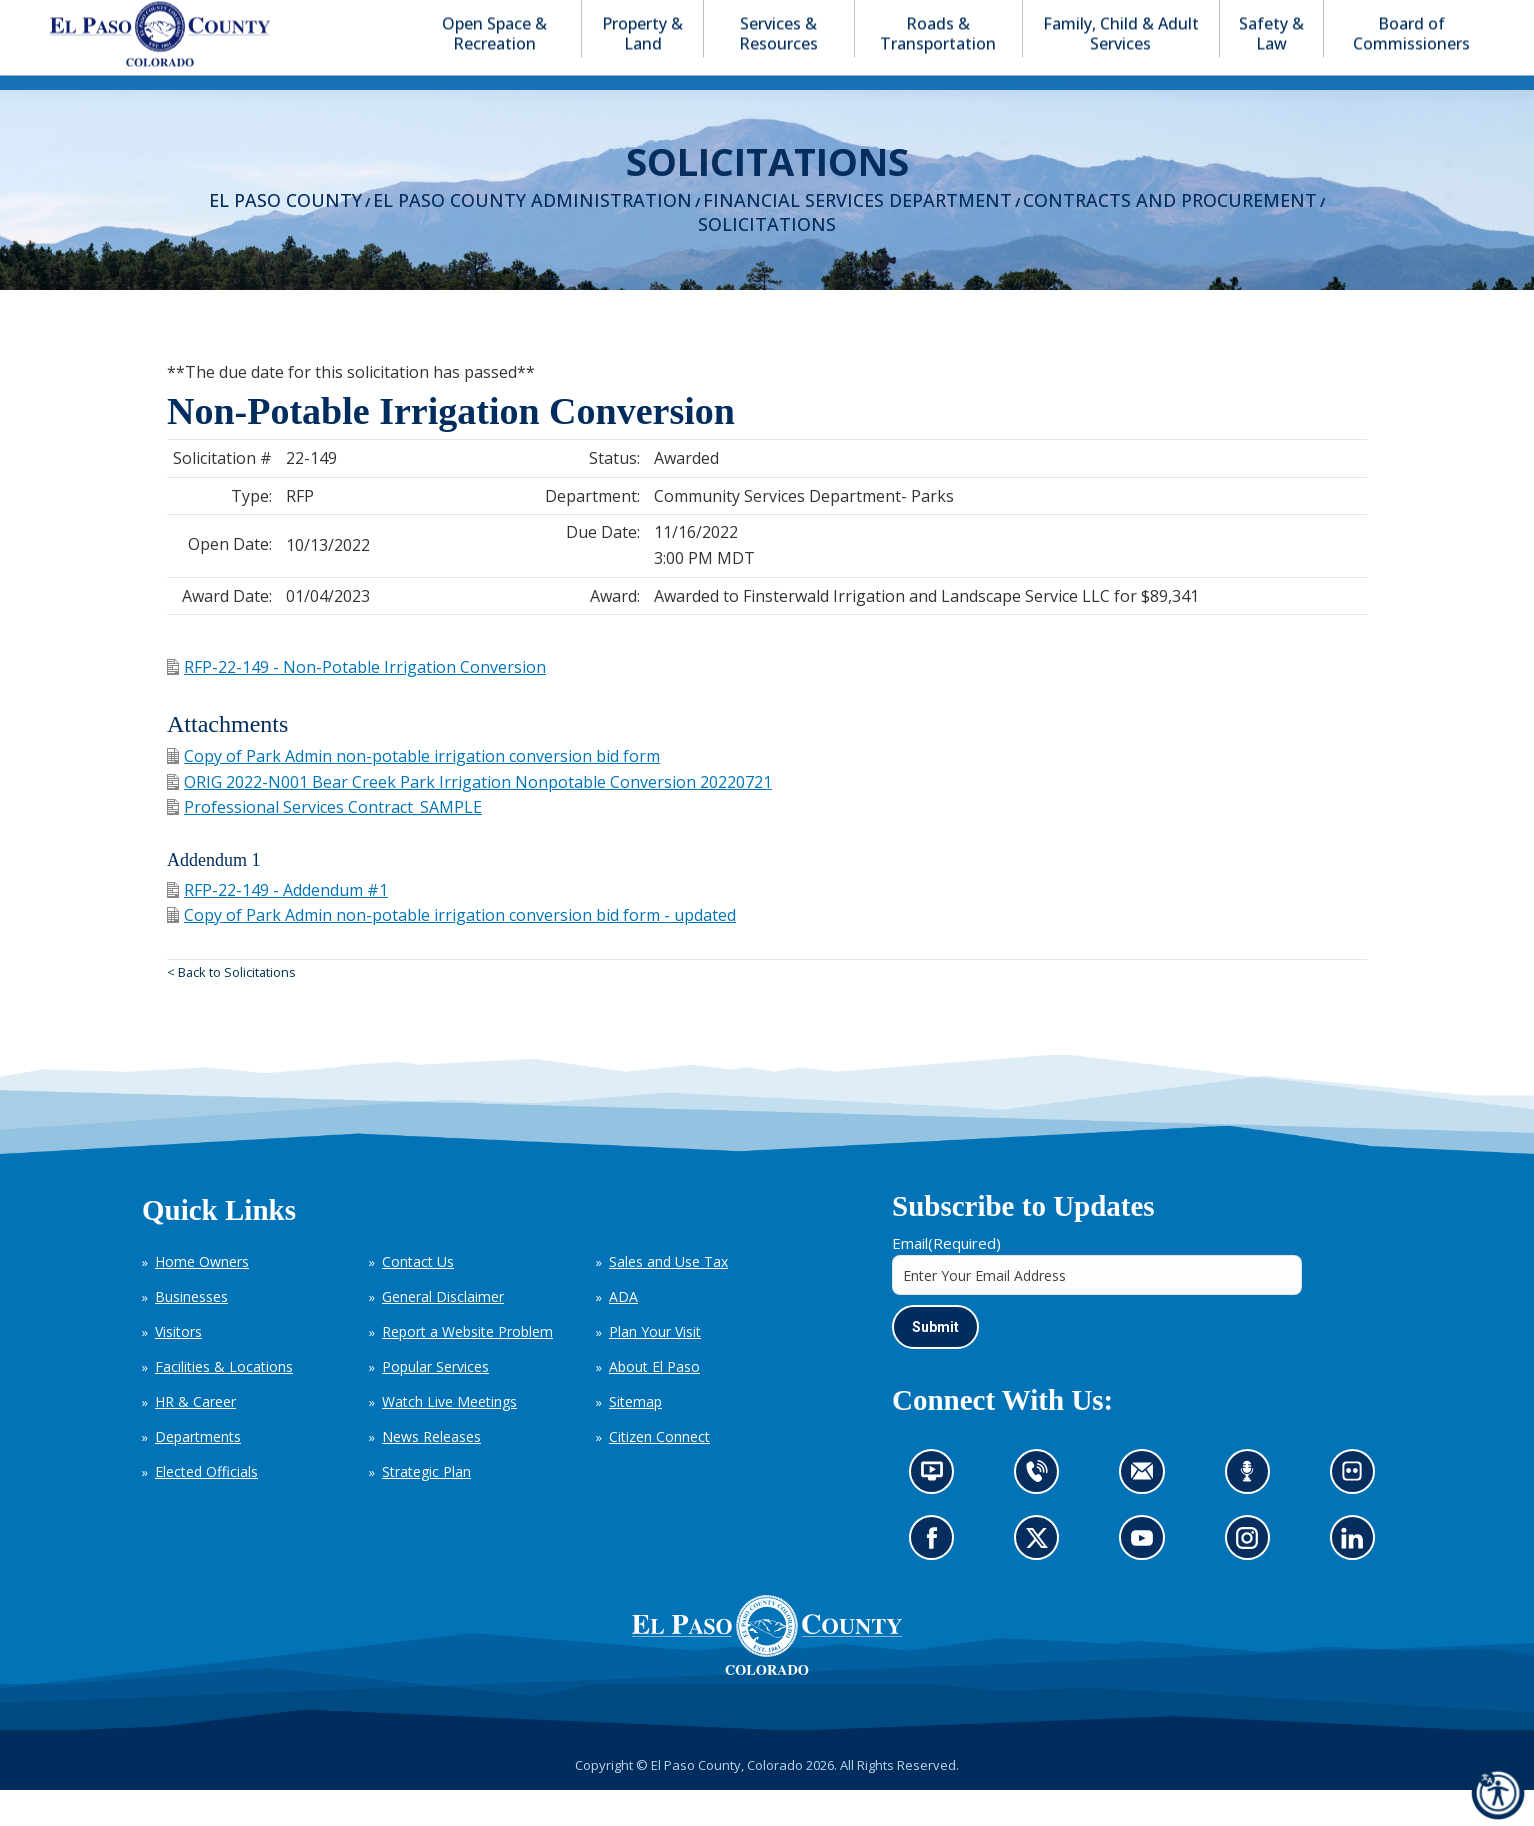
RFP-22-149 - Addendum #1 (277, 926)
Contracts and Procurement (1170, 236)
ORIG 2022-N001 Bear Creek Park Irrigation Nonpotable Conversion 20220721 (469, 818)
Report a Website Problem (467, 1367)
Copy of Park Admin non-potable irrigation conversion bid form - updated (451, 951)
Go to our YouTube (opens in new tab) (1147, 1581)
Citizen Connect (659, 1472)
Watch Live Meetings (449, 1437)
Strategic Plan (426, 1507)
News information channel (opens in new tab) (938, 1514)
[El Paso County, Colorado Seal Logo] (767, 1671)
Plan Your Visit (655, 1367)
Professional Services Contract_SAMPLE (324, 843)
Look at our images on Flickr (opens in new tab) (1358, 1514)
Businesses (191, 1332)
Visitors (178, 1367)
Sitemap (635, 1437)
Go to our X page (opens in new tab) (1042, 1581)
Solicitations (767, 260)
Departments (198, 1472)
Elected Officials (206, 1507)
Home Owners (202, 1297)
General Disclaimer (443, 1332)
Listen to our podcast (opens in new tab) (1252, 1514)
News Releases (431, 1472)
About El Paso (654, 1402)
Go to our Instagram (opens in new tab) (1253, 1581)
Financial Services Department (857, 236)
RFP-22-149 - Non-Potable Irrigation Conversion (356, 703)
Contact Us (418, 1297)
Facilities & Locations (224, 1402)
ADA (623, 1332)
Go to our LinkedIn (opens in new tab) (1357, 1581)
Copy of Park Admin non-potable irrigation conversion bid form (413, 792)
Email (946, 1279)
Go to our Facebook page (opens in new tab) (937, 1581)
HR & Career (195, 1437)
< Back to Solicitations (231, 1008)
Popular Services (435, 1402)
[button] (1406, 18)
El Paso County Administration (532, 236)
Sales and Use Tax (668, 1297)
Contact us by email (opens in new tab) (1148, 1514)
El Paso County (285, 236)
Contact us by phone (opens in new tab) (1042, 1514)
